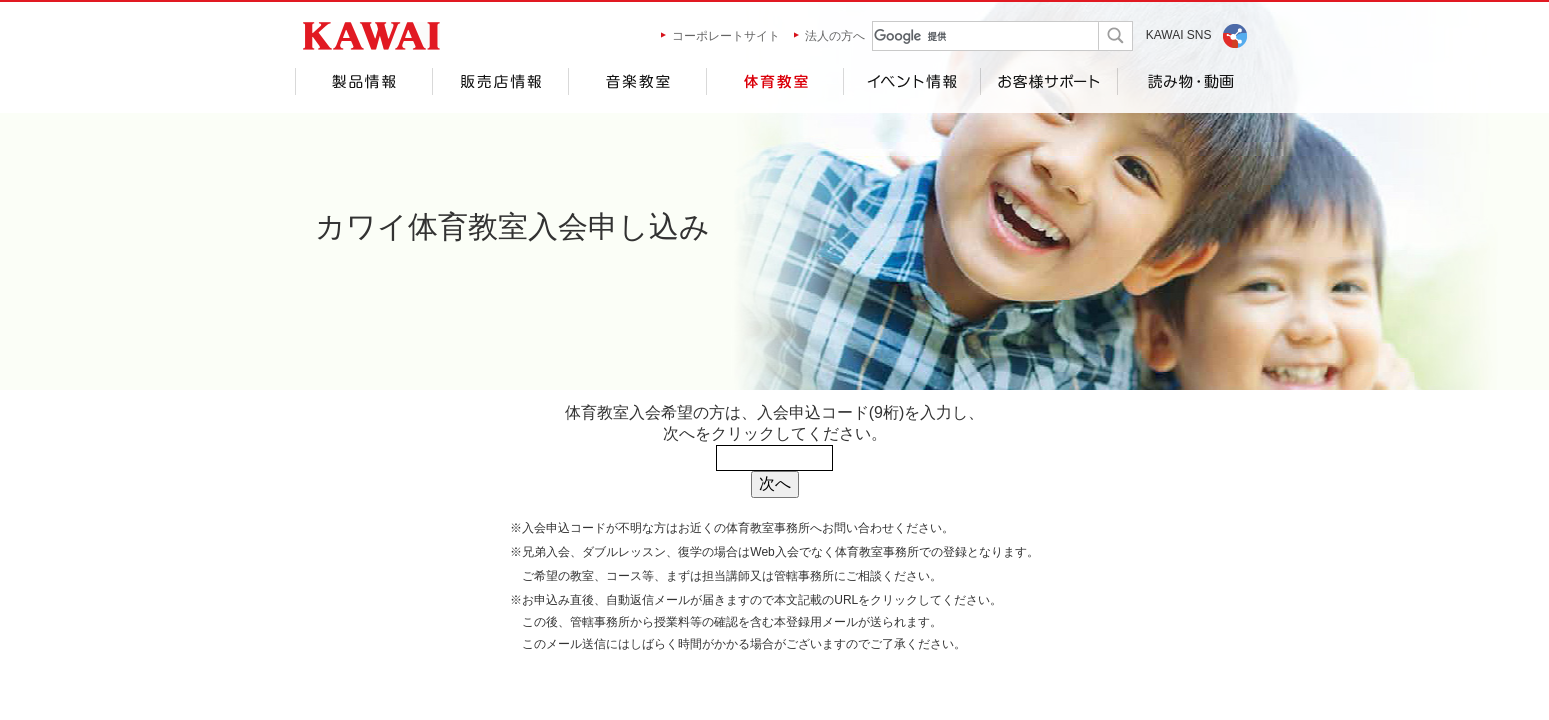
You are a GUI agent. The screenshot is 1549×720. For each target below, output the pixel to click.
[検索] (966, 36)
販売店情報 (500, 81)
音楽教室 (637, 81)
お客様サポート (1049, 81)
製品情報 (363, 81)
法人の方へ (835, 36)
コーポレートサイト (726, 36)
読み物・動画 (1186, 81)
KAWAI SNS (1179, 35)
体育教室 (774, 81)
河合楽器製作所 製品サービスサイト (371, 36)
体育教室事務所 (768, 528)
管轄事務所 (804, 576)
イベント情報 (911, 81)
